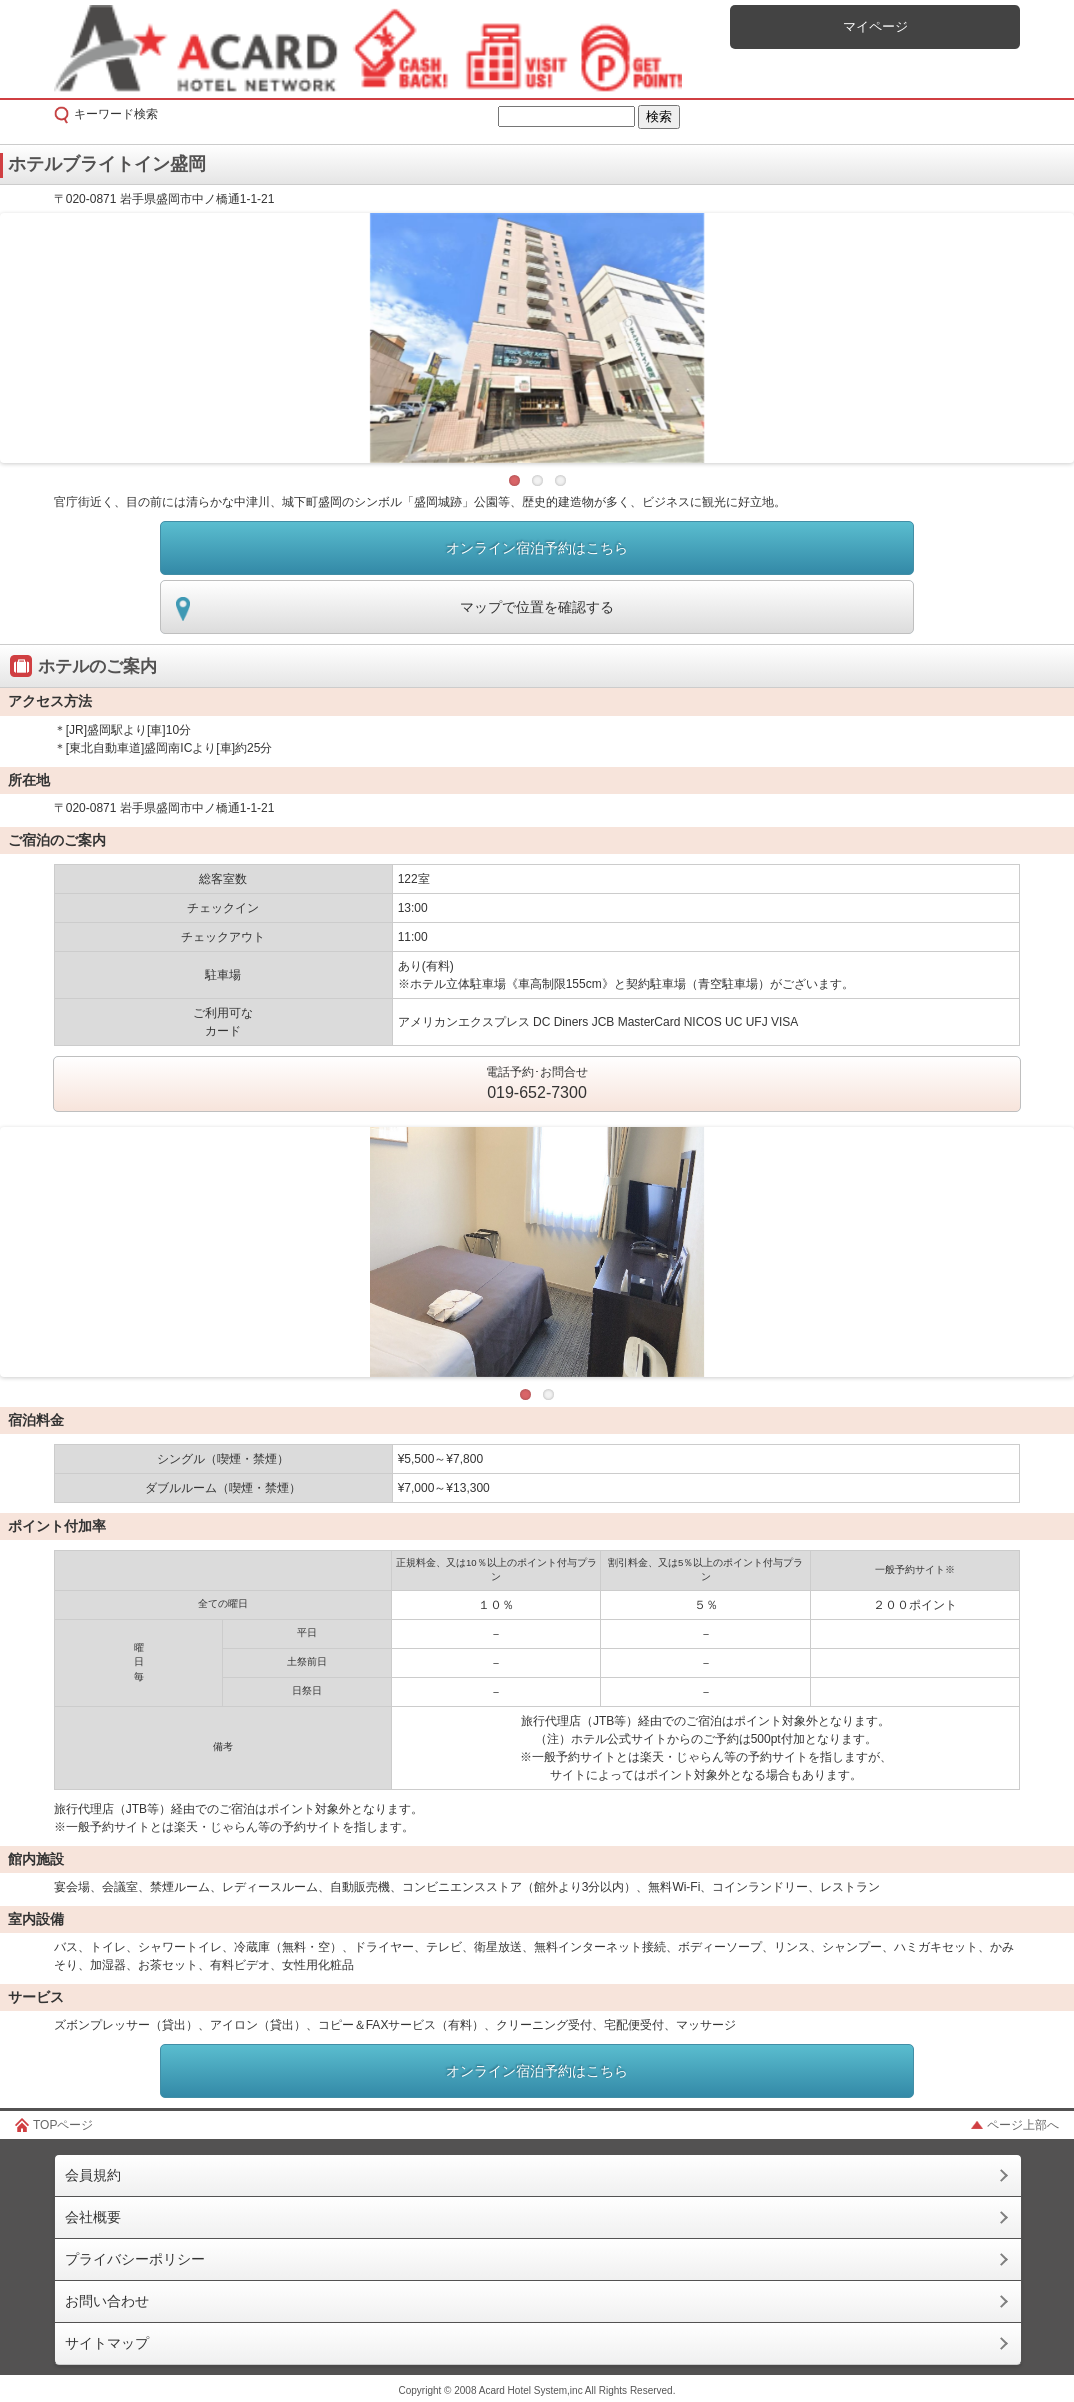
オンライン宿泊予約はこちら (537, 548)
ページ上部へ (1023, 2125)
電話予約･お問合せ (537, 1085)
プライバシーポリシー (135, 2259)
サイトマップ (107, 2343)
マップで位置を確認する (537, 607)
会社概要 (93, 2217)
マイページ (875, 26)
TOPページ (63, 2125)
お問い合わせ (107, 2301)
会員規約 (93, 2175)
